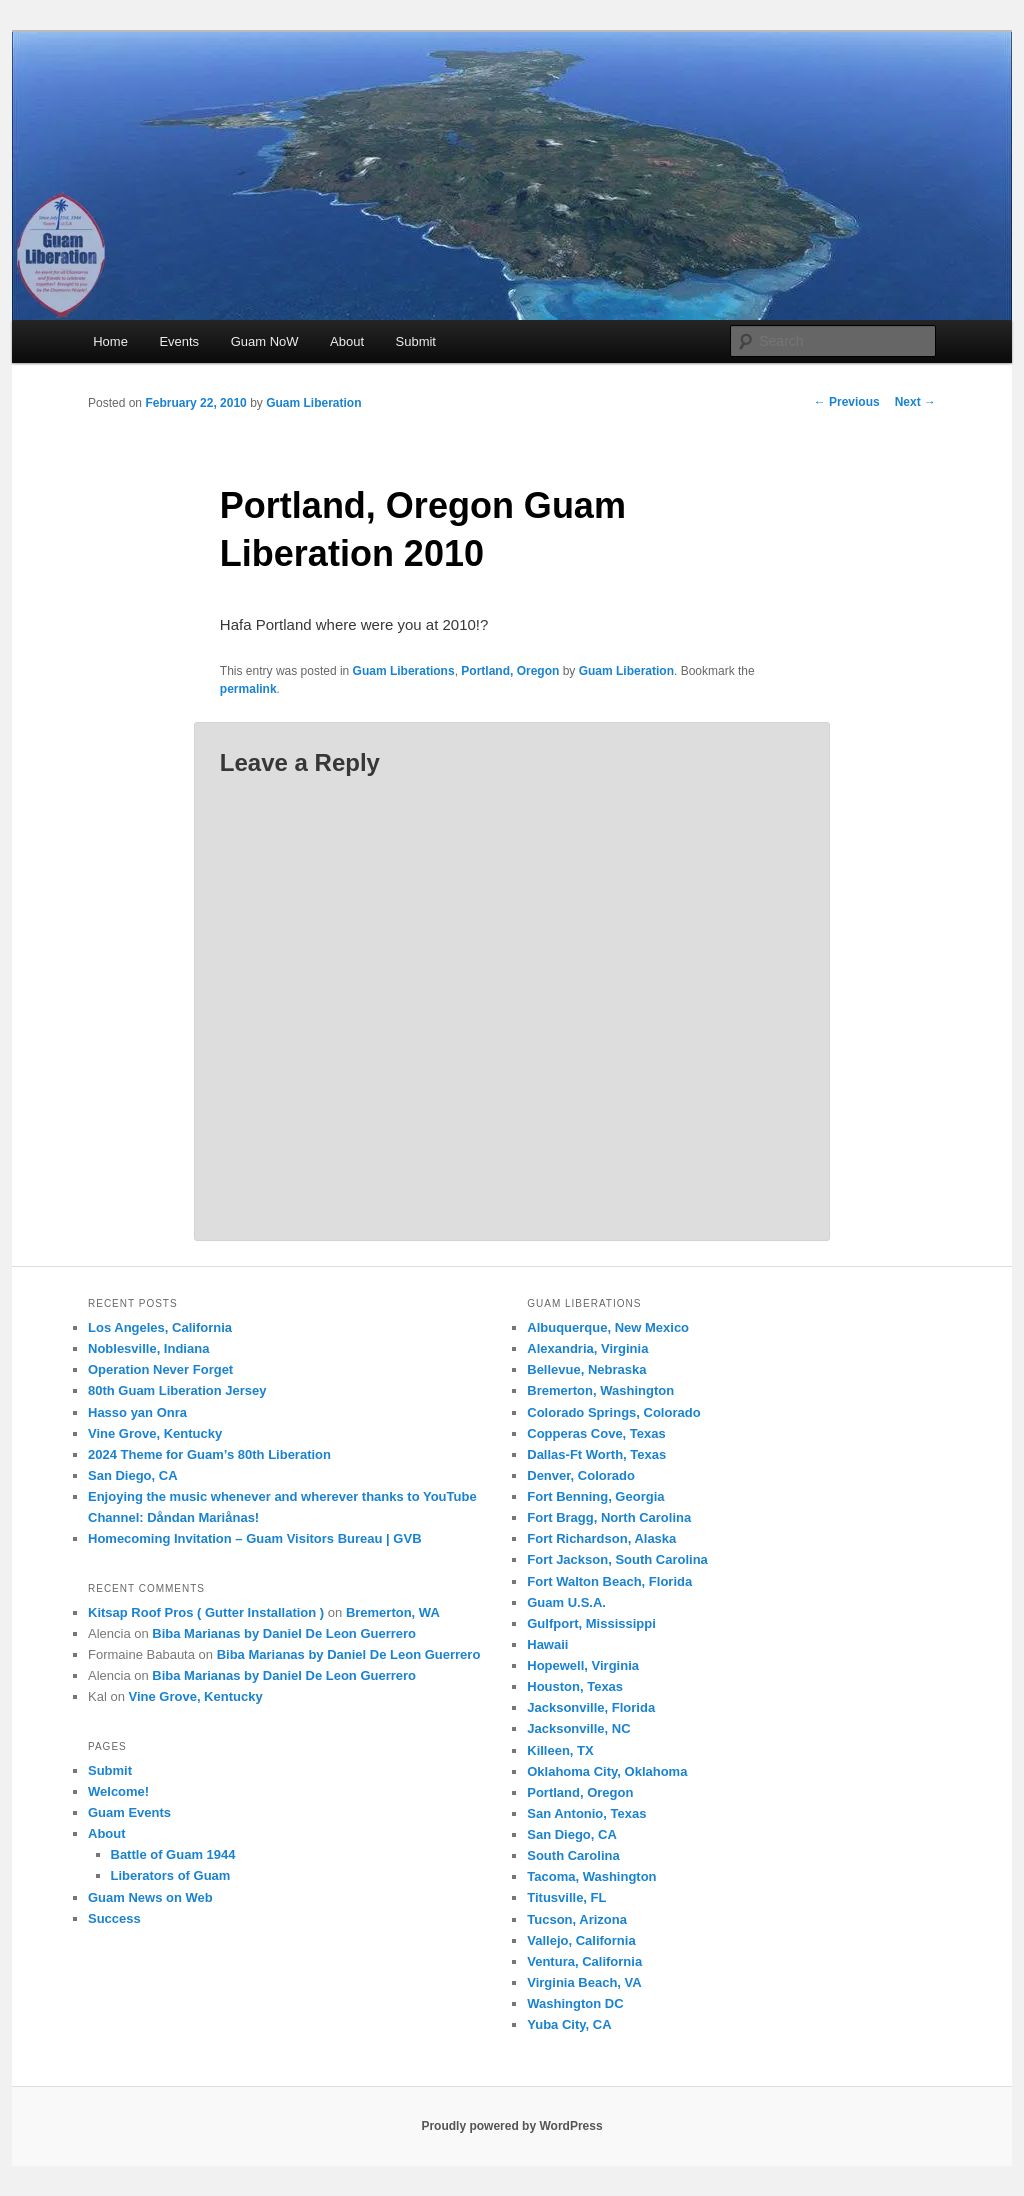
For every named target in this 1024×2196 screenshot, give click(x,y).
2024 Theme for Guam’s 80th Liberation (209, 1454)
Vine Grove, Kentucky (155, 1433)
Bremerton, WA (393, 1612)
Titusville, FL (566, 1897)
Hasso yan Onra (137, 1412)
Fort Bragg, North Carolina (609, 1517)
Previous (847, 402)
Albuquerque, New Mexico (608, 1327)
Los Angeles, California (160, 1327)
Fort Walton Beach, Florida (609, 1581)
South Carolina (573, 1855)
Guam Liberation (313, 403)
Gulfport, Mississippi (591, 1623)
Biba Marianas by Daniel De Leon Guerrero (284, 1633)
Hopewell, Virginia (583, 1665)
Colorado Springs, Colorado (613, 1412)
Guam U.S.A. (566, 1602)
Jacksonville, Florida (591, 1707)
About (347, 341)
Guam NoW (265, 341)
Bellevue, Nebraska (586, 1369)
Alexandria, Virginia (587, 1348)
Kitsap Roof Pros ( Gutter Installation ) (206, 1612)
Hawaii (547, 1644)
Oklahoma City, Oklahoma (607, 1771)
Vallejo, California (581, 1940)
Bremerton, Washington (600, 1390)
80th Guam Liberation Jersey (177, 1390)
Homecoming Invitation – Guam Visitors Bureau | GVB (255, 1538)
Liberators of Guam (171, 1875)
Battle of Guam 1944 (173, 1854)
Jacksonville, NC (578, 1728)
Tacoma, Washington (591, 1876)
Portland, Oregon (510, 671)
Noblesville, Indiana (148, 1348)
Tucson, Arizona (577, 1919)
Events (179, 341)
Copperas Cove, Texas (596, 1433)
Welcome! (118, 1791)
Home (110, 341)
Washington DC (575, 2003)
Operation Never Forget (160, 1369)
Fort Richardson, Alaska (601, 1538)
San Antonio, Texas (586, 1813)
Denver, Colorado (581, 1475)
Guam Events (129, 1812)
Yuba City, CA (569, 2024)
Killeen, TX (560, 1750)
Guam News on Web (150, 1897)
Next (915, 402)
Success (114, 1918)
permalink (248, 689)
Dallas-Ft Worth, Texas (596, 1454)
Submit (416, 341)
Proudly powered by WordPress (511, 2126)
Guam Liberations (404, 671)
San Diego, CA (133, 1475)
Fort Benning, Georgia (595, 1496)
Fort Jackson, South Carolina (617, 1559)
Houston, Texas (575, 1686)
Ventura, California (584, 1961)
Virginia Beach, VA (584, 1982)
